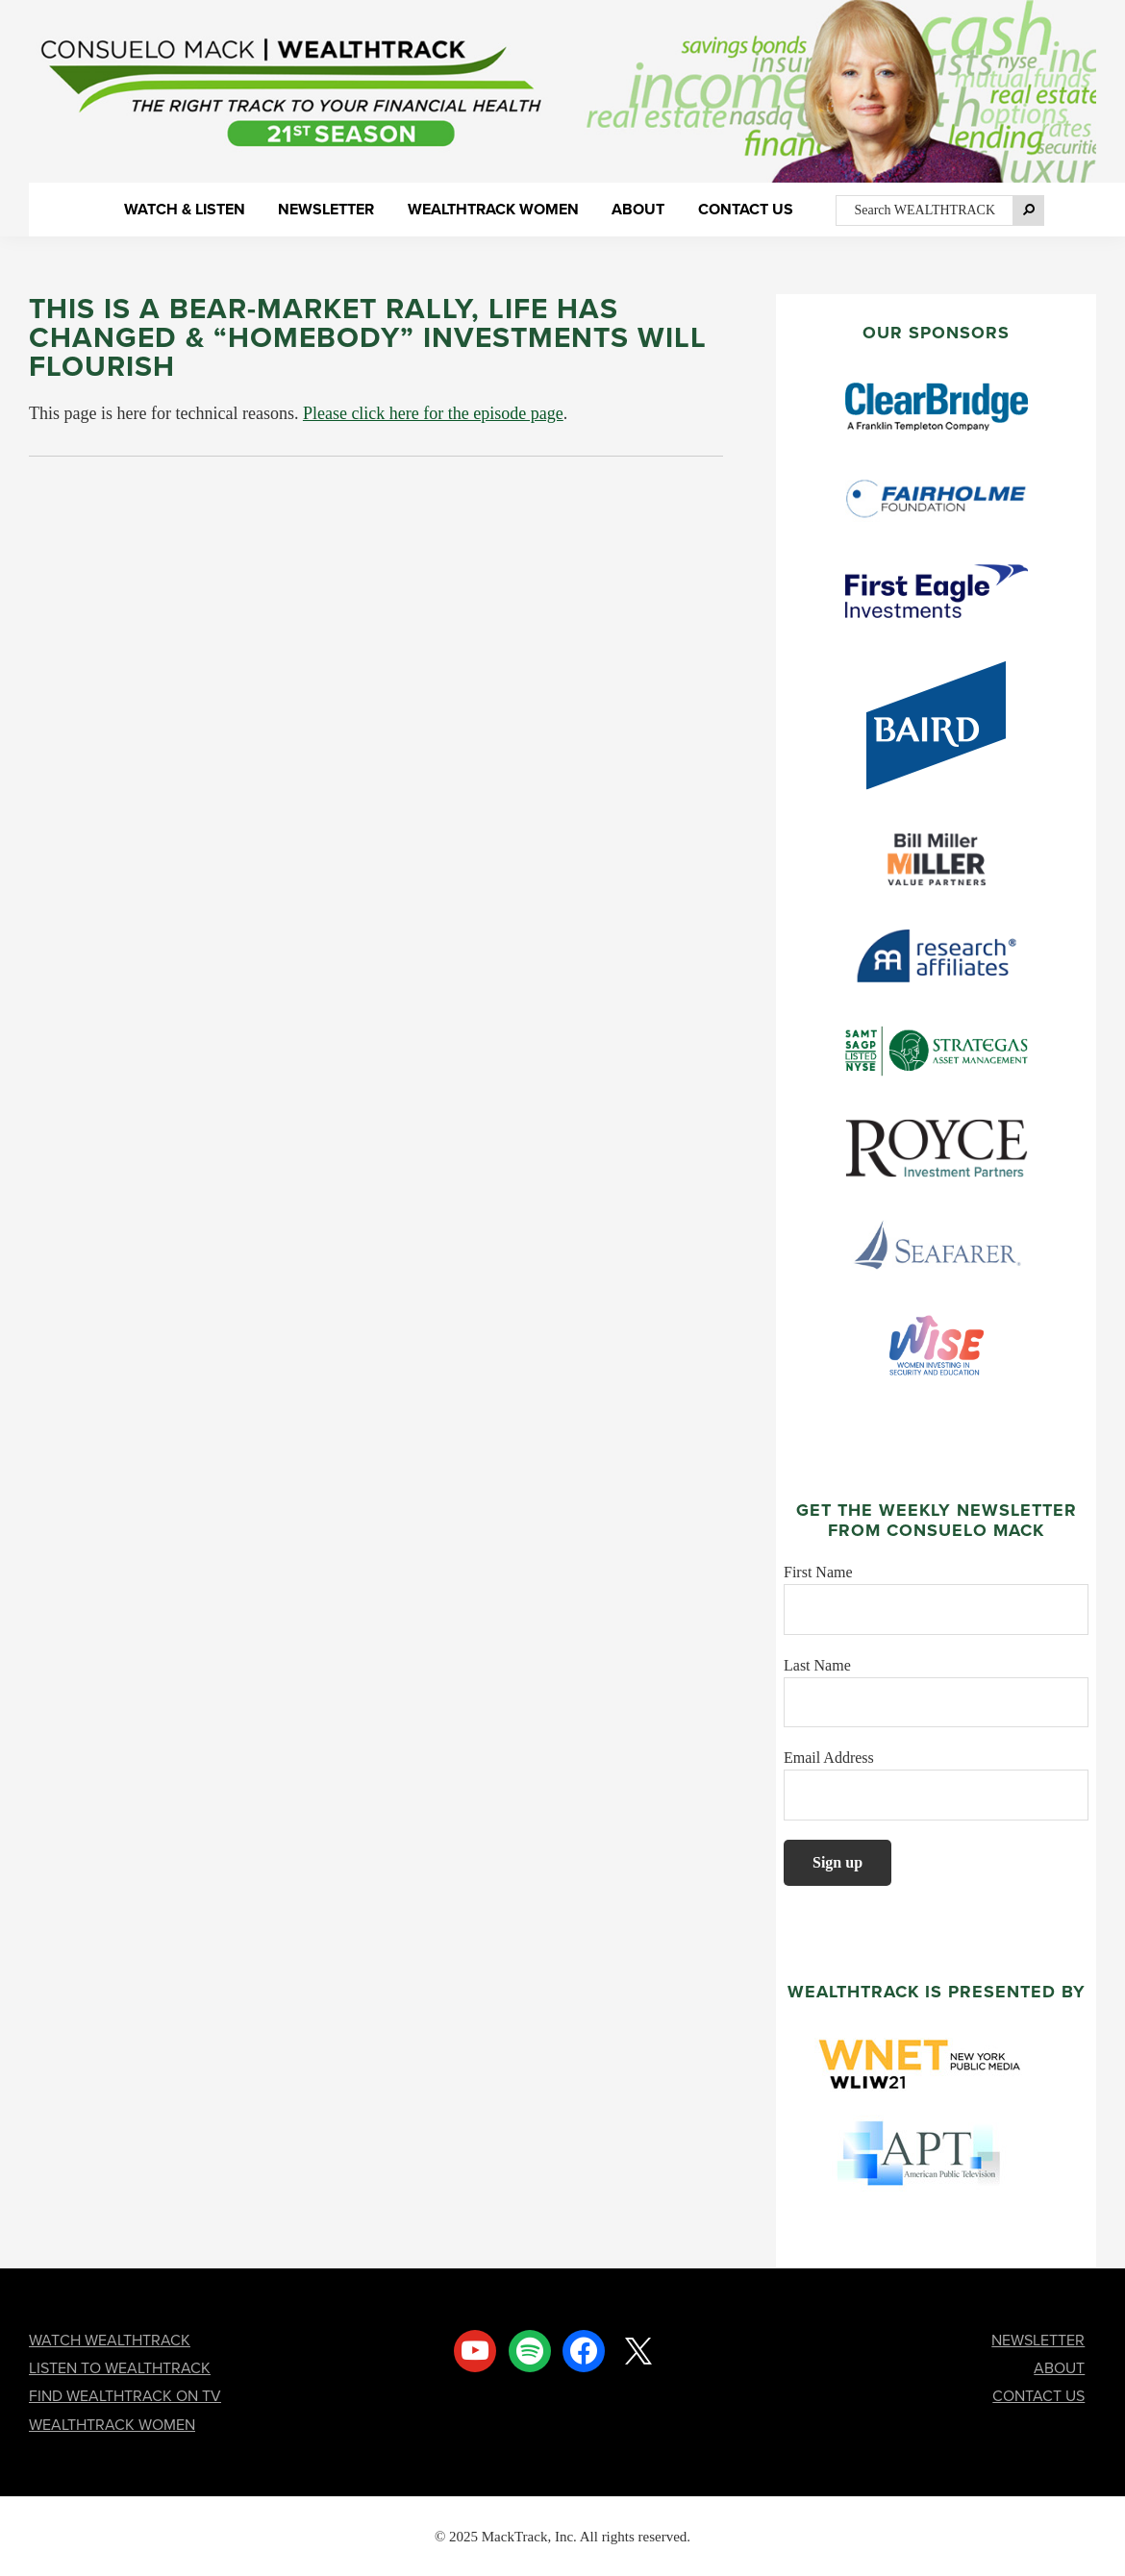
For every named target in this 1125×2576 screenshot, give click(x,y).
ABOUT (1059, 2368)
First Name (818, 1572)
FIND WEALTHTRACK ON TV (125, 2396)
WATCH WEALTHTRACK (109, 2340)
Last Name (817, 1665)
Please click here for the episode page (433, 413)
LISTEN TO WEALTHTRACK (120, 2368)
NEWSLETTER (1038, 2340)
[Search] (1028, 210)
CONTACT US (1038, 2396)
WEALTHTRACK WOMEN (112, 2425)
